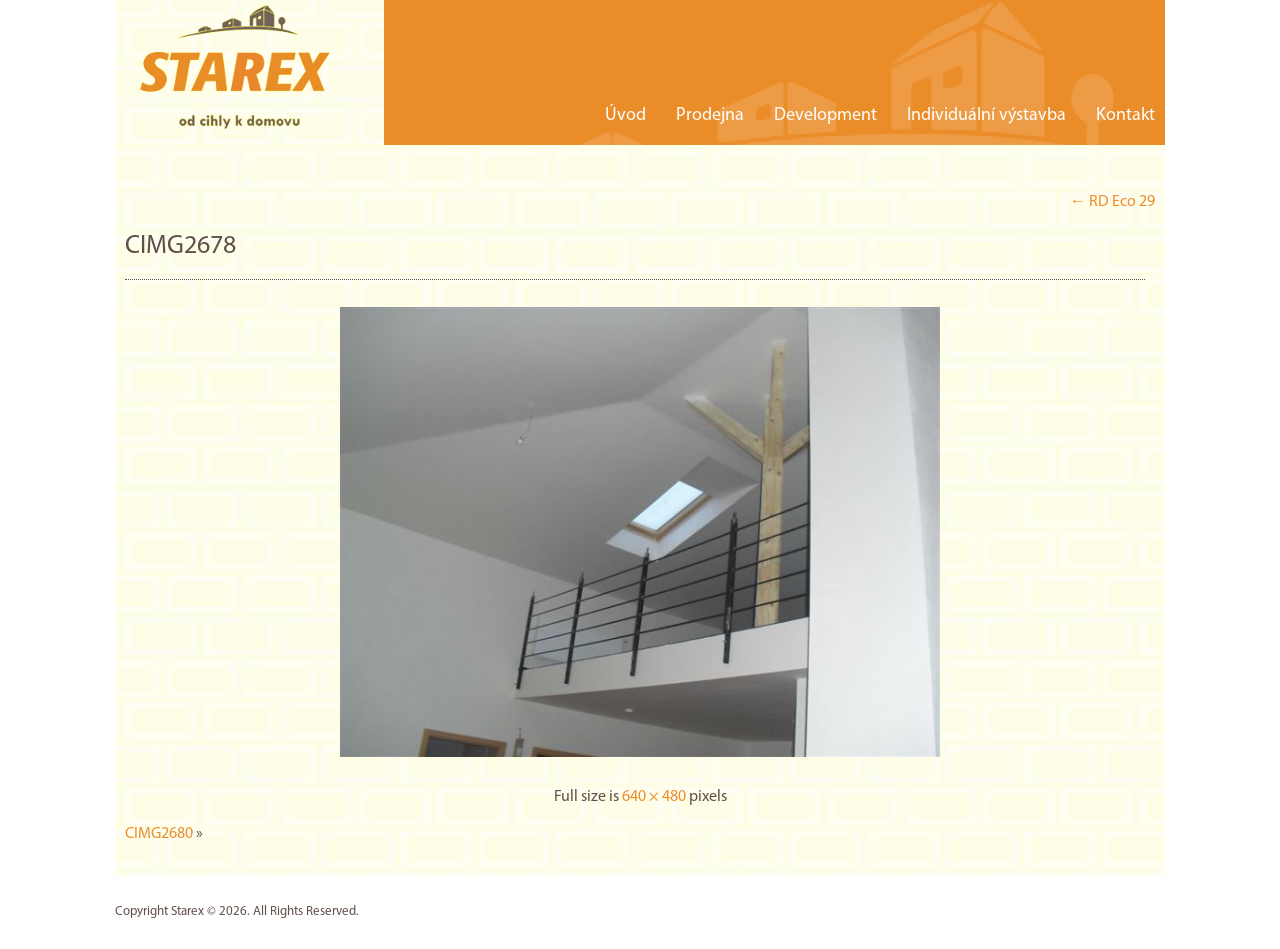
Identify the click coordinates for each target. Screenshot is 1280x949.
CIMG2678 (180, 246)
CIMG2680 (159, 834)
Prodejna (710, 115)
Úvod (625, 115)
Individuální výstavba (986, 115)
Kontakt (1125, 115)
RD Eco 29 (1112, 202)
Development (825, 115)
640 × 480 (654, 797)
